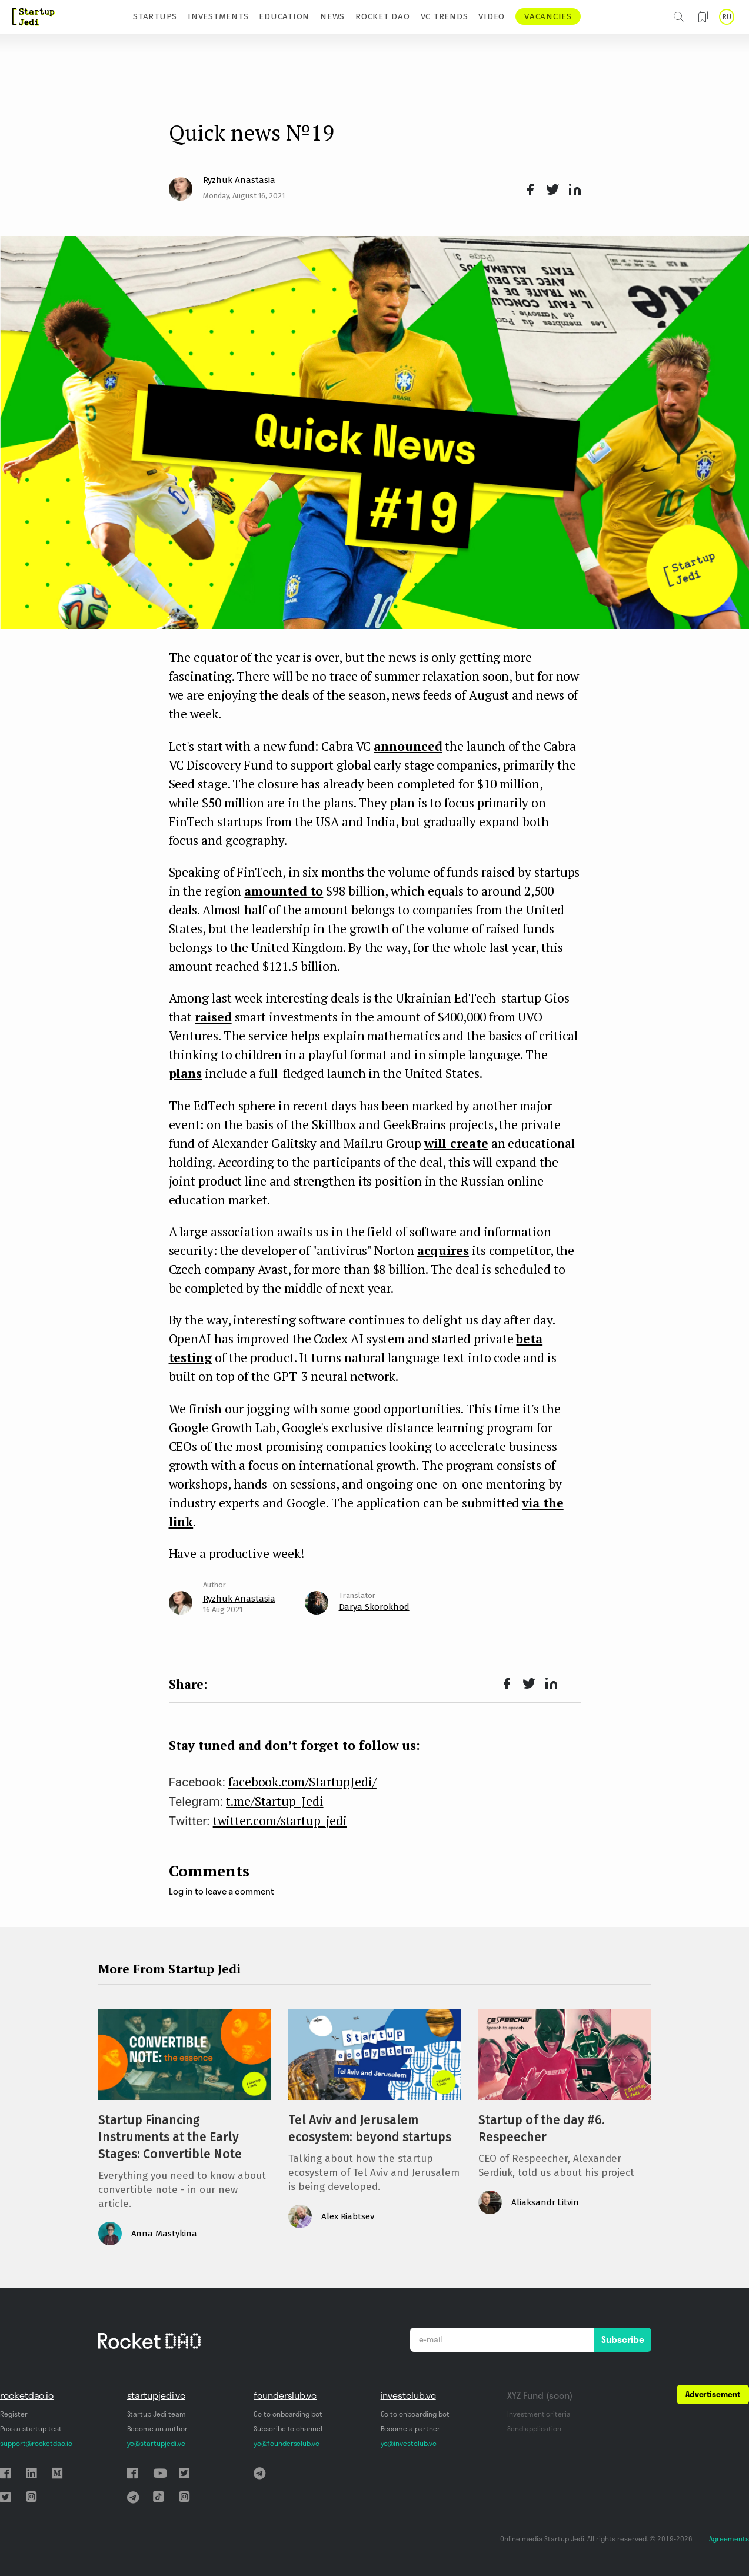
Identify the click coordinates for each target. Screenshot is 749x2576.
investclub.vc (408, 2395)
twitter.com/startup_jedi (280, 1820)
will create (456, 1143)
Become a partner (410, 2428)
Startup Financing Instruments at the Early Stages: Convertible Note (170, 2137)
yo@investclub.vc (409, 2443)
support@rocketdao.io (36, 2443)
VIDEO (491, 16)
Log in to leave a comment (221, 1891)
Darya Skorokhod (374, 1607)
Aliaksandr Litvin (545, 2202)
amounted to (283, 891)
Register (14, 2413)
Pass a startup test (31, 2428)
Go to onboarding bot (288, 2413)
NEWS (332, 16)
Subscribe (622, 2339)
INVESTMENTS (218, 16)
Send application (534, 2428)
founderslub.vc (285, 2395)
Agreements (729, 2538)
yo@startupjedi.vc (156, 2443)
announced (408, 746)
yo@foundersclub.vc (286, 2443)
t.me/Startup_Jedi (275, 1801)
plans (185, 1073)
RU (726, 16)
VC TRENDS (444, 16)
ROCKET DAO (382, 16)
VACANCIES (548, 16)
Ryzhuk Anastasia (239, 180)
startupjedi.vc (156, 2395)
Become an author (157, 2428)
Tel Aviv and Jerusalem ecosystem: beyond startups (369, 2128)
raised (213, 1017)
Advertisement (712, 2394)
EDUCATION (284, 16)
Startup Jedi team (156, 2413)
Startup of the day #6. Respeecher (541, 2128)
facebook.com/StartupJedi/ (302, 1781)
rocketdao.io (27, 2395)
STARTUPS (155, 16)
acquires (443, 1250)
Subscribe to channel (288, 2428)
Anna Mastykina (164, 2233)
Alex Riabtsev (347, 2216)
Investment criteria (539, 2413)
